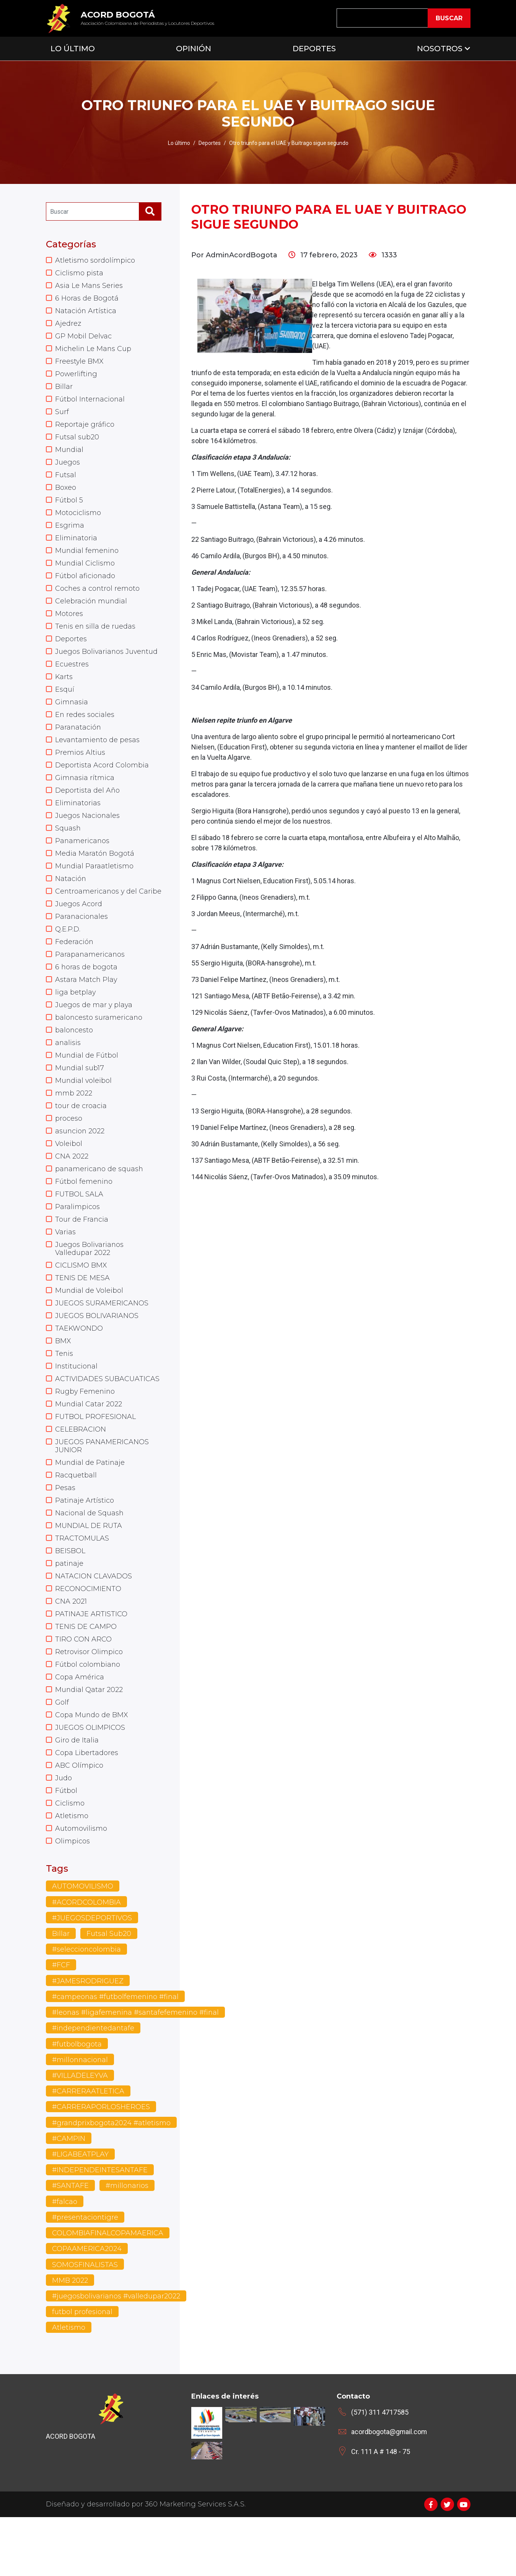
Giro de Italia (77, 1793)
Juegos (67, 468)
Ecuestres (72, 676)
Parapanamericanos (90, 984)
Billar (64, 390)
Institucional (76, 1408)
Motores (69, 624)
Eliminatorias (78, 819)
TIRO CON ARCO (83, 1689)
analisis (68, 1075)
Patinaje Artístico (84, 1546)
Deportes (314, 48)
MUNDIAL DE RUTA (88, 1572)
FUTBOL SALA (79, 1231)
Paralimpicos (77, 1244)
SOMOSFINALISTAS (85, 2323)
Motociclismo (78, 520)
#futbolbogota (77, 2101)
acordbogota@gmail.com (389, 2491)
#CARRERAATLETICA (88, 2149)
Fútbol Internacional (90, 403)
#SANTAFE (70, 2244)
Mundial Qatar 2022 (89, 1741)
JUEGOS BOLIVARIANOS (96, 1356)
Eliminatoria (76, 546)
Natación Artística (86, 312)
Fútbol (66, 1845)
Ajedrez (68, 325)
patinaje (69, 1611)
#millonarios (127, 2244)
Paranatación (78, 741)
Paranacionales (82, 945)
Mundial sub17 (79, 1101)
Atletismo (71, 1871)
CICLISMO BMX (81, 1304)
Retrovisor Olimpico (89, 1702)
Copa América (79, 1728)
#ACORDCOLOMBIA (86, 1959)
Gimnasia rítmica (85, 793)
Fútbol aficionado (85, 585)
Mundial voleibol (83, 1114)
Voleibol (68, 1179)
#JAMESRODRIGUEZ (88, 2038)
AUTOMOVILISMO (82, 1943)
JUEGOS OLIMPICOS (90, 1780)
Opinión (193, 48)
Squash (68, 845)
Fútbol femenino (84, 1218)
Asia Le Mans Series (89, 286)
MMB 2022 (70, 2339)
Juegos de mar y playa (94, 1036)
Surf (62, 416)
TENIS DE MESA (82, 1317)
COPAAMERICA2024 (87, 2307)
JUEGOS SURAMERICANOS (101, 1343)
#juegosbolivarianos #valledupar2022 (116, 2354)
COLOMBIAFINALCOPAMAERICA (107, 2291)
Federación (74, 971)
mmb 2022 (73, 1127)
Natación (70, 897)
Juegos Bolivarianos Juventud (107, 663)
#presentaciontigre (85, 2276)
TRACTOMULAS (82, 1585)
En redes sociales (85, 728)
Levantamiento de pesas (98, 754)
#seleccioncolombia (86, 2006)
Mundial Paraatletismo (94, 884)
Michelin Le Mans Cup (93, 351)
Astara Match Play (86, 1010)
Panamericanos (82, 858)
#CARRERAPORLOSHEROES (101, 2165)
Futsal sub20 (77, 442)
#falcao (64, 2260)
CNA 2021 (71, 1650)
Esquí (64, 702)
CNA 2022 (71, 1192)
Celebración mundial (91, 611)
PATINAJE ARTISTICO (91, 1663)
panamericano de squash (99, 1205)
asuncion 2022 (80, 1166)
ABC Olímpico (79, 1819)
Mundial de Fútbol (87, 1088)
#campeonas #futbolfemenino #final (116, 2054)
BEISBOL (70, 1598)
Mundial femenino (87, 559)
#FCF (61, 2022)
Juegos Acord (78, 932)
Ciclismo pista (79, 273)
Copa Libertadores (86, 1806)
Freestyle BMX (79, 364)
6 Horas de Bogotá (87, 299)
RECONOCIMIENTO (88, 1637)
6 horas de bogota (86, 997)
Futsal (65, 481)
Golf (62, 1754)
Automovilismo (81, 1884)
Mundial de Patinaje (90, 1507)
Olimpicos (72, 1897)
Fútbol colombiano (87, 1715)
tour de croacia (81, 1140)
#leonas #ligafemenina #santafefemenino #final (136, 2070)
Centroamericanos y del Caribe (96, 914)
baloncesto (74, 1062)
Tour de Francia (82, 1257)
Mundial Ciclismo (85, 572)
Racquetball (76, 1520)
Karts (64, 689)
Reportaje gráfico (84, 429)
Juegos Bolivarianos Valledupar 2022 (89, 1287)
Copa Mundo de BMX (92, 1767)
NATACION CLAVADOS (93, 1624)
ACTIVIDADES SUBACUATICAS (107, 1421)
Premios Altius (80, 767)
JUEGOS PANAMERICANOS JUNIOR (102, 1490)
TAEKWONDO (79, 1369)
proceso (68, 1153)
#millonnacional (80, 2117)
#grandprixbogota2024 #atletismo (111, 2180)
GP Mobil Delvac (83, 338)
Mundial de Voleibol (89, 1330)
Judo (63, 1832)
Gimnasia (71, 715)
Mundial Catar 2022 (88, 1447)
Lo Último (72, 48)
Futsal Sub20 (108, 1991)
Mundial (69, 455)
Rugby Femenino (85, 1434)
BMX (63, 1382)
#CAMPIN (68, 2196)
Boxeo (65, 494)
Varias (65, 1270)
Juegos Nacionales (87, 832)
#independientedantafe (94, 2086)
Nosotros (439, 48)
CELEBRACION (80, 1473)
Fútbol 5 (69, 507)
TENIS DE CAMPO (86, 1676)
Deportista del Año (87, 806)
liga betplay (75, 1023)
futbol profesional (82, 2370)
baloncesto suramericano (99, 1049)
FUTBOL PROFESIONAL (95, 1460)
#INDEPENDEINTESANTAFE (100, 2228)
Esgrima (69, 533)
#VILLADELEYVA (80, 2133)
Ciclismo (70, 1858)
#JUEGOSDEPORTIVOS (92, 1975)
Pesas (65, 1533)
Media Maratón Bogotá (95, 871)
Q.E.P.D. (67, 958)
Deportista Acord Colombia (102, 780)
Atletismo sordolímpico (95, 260)
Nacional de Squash (89, 1559)
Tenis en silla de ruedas (95, 637)
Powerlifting (76, 377)
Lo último (179, 143)
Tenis (64, 1395)
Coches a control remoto (97, 598)
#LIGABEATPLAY (80, 2212)
